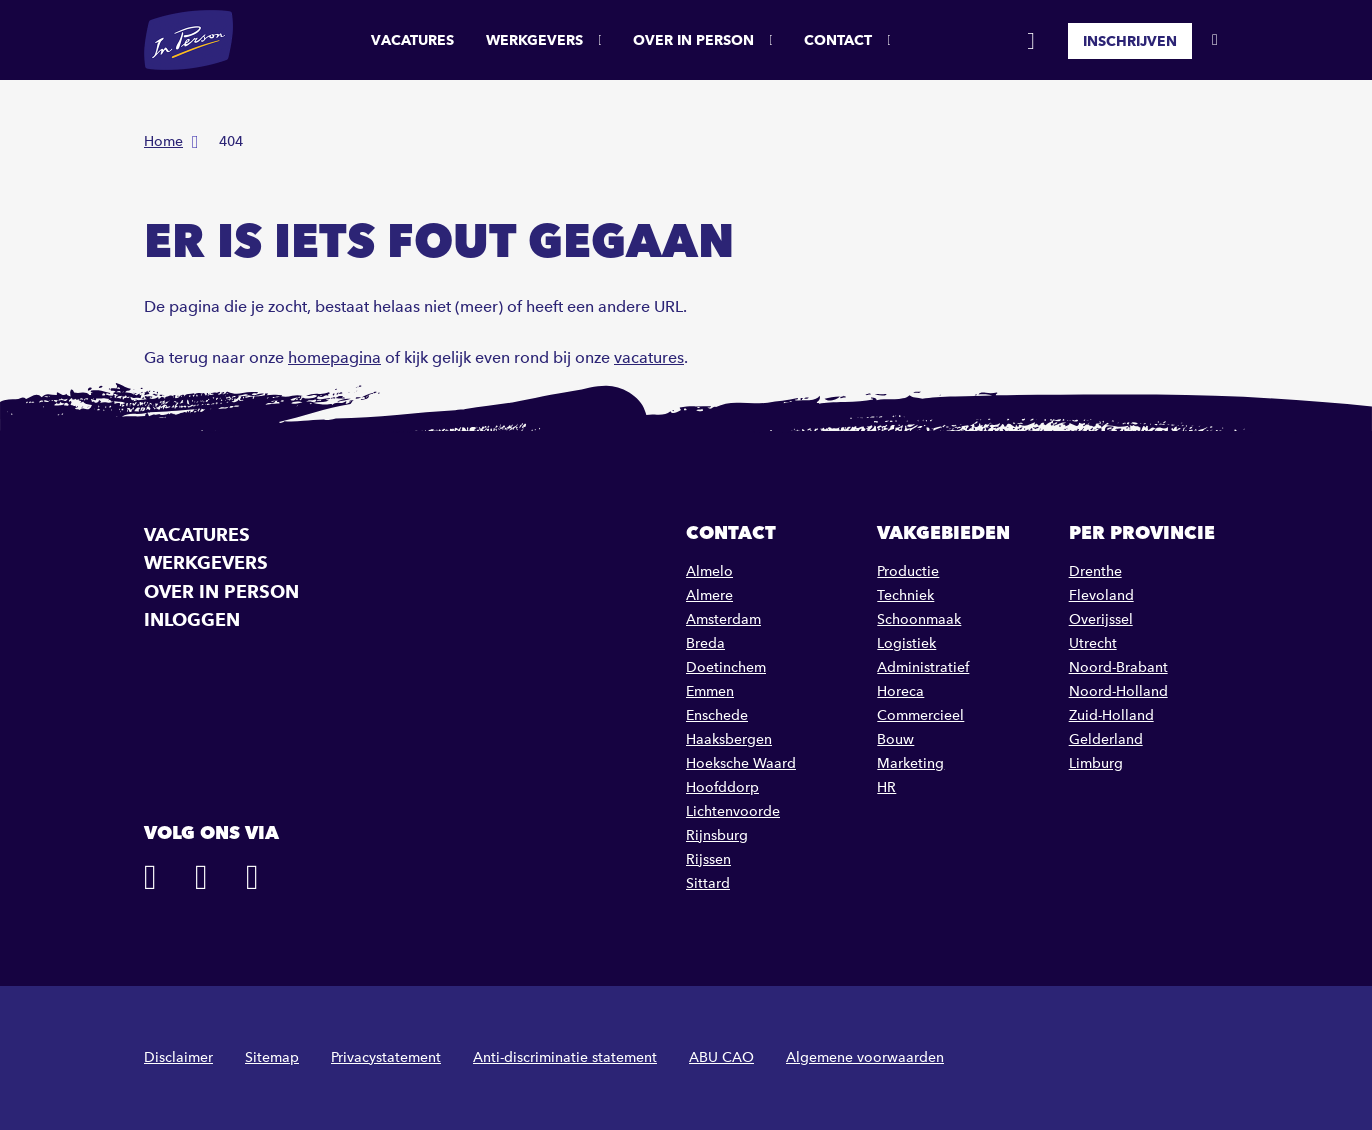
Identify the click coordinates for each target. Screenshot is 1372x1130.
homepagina (334, 357)
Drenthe (1095, 571)
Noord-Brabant (1118, 667)
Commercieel (920, 715)
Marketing (910, 763)
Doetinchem (726, 667)
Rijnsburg (717, 835)
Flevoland (1101, 595)
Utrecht (1093, 643)
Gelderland (1106, 739)
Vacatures (412, 40)
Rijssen (708, 859)
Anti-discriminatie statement (565, 1057)
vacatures (649, 357)
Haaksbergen (729, 739)
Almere (709, 595)
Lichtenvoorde (733, 811)
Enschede (717, 715)
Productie (908, 571)
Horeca (900, 691)
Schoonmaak (919, 619)
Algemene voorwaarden (865, 1057)
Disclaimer (178, 1057)
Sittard (708, 883)
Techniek (905, 595)
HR (886, 787)
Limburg (1096, 763)
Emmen (710, 691)
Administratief (923, 667)
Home (163, 141)
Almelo (709, 571)
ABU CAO (721, 1057)
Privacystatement (386, 1057)
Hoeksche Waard (741, 763)
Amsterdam (723, 619)
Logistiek (906, 643)
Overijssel (1101, 619)
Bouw (895, 739)
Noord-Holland (1118, 691)
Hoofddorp (722, 787)
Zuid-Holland (1111, 715)
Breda (705, 643)
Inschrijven (1130, 40)
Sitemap (272, 1057)
